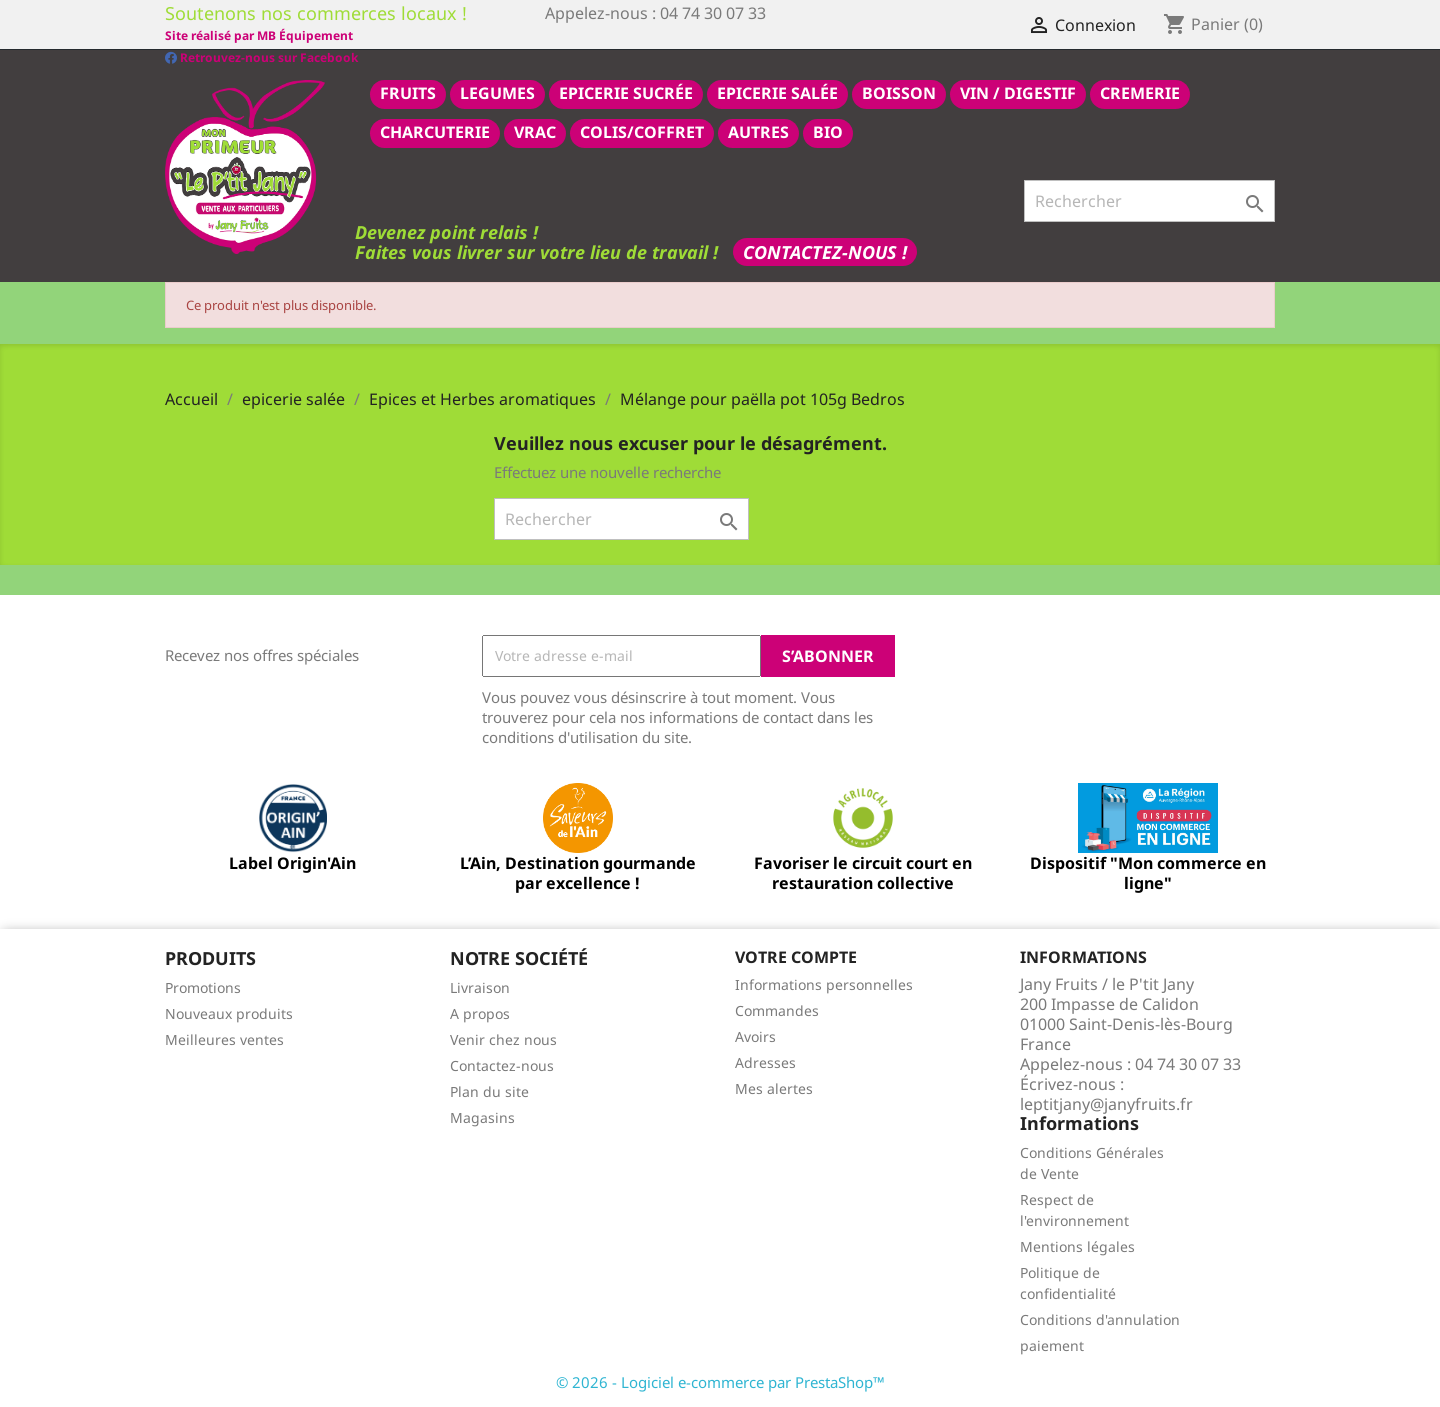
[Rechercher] (1149, 200)
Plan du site (489, 1090)
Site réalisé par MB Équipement (639, 35)
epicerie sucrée (626, 92)
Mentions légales (1077, 1245)
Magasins (482, 1116)
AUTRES (758, 131)
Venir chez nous (503, 1038)
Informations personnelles (824, 983)
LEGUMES (497, 92)
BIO (828, 131)
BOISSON (899, 92)
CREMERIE (1140, 92)
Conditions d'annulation (1100, 1318)
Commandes (777, 1009)
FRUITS (408, 92)
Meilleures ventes (224, 1038)
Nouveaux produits (229, 1012)
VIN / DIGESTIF (1018, 92)
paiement (1052, 1344)
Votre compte (796, 956)
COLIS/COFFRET (642, 131)
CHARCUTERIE (435, 131)
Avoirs (755, 1035)
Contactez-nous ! (825, 251)
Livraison (480, 986)
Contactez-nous (502, 1064)
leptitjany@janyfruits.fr (1106, 1103)
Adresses (765, 1061)
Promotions (203, 986)
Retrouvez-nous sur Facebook (261, 34)
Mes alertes (774, 1087)
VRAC (535, 131)
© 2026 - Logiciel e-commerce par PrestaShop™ (720, 1381)
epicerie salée (777, 92)
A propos (480, 1012)
